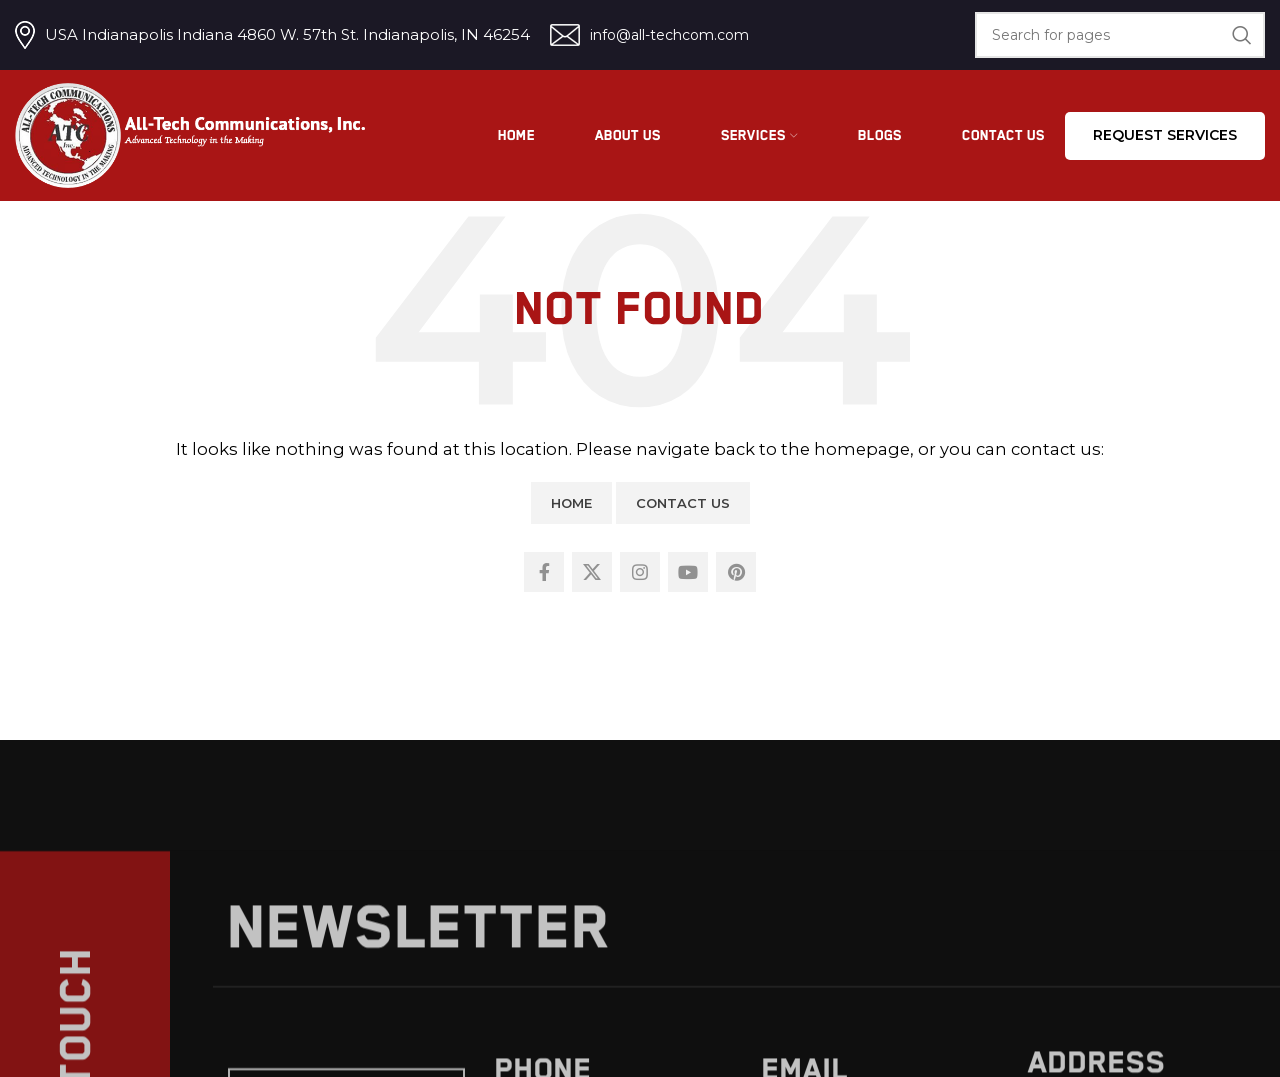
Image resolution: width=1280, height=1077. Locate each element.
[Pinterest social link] (736, 572)
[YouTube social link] (688, 572)
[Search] (1120, 35)
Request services (1165, 135)
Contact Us (683, 503)
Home (571, 503)
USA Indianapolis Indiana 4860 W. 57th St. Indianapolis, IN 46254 (287, 34)
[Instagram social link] (640, 572)
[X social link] (592, 572)
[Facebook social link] (544, 572)
